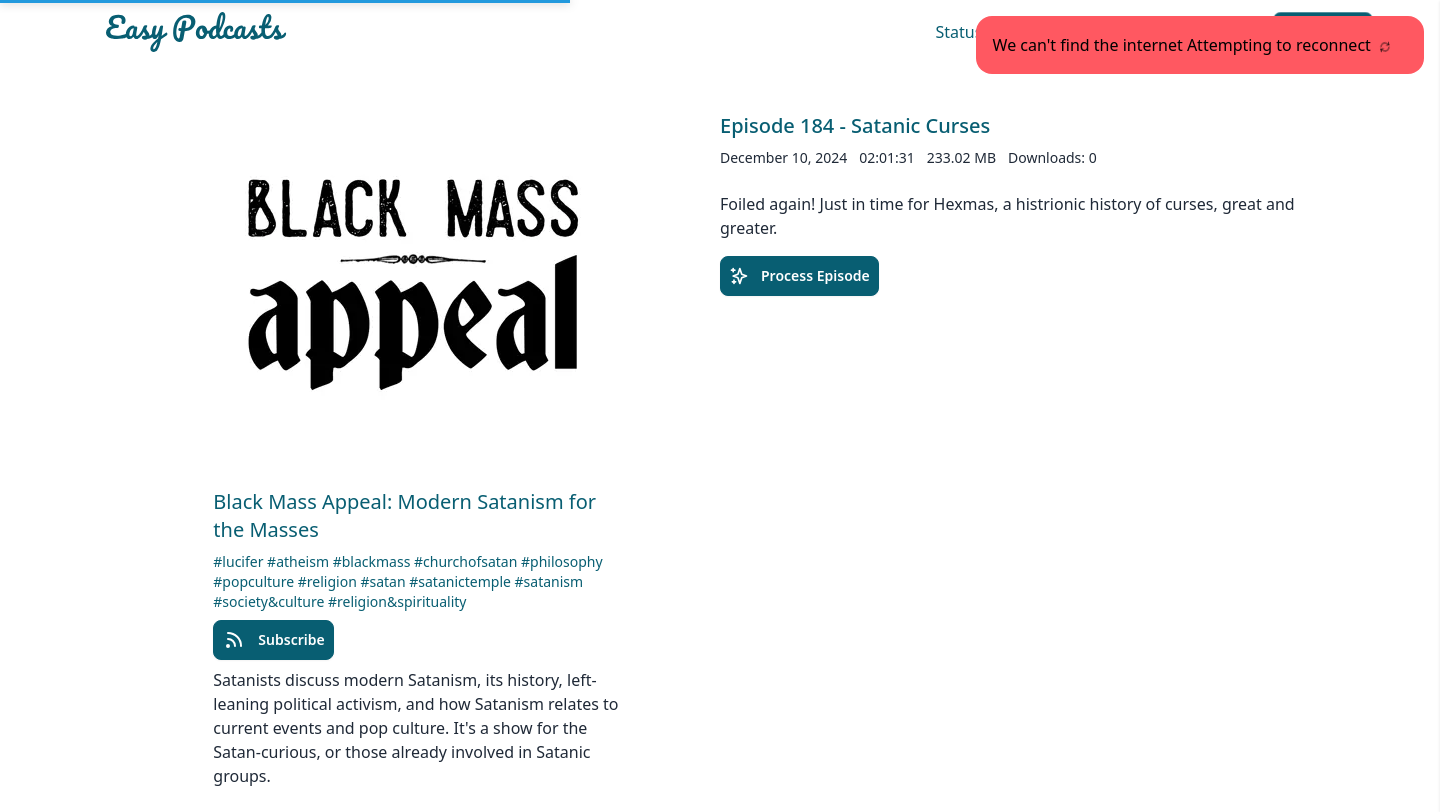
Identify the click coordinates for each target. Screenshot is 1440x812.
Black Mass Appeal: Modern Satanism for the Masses (404, 515)
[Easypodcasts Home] (304, 32)
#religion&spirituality (397, 601)
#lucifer (240, 561)
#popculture (255, 581)
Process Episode (799, 276)
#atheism (300, 561)
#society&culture (270, 601)
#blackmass (373, 561)
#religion (329, 581)
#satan (384, 581)
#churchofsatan (467, 561)
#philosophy (562, 561)
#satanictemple (461, 581)
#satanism (549, 581)
